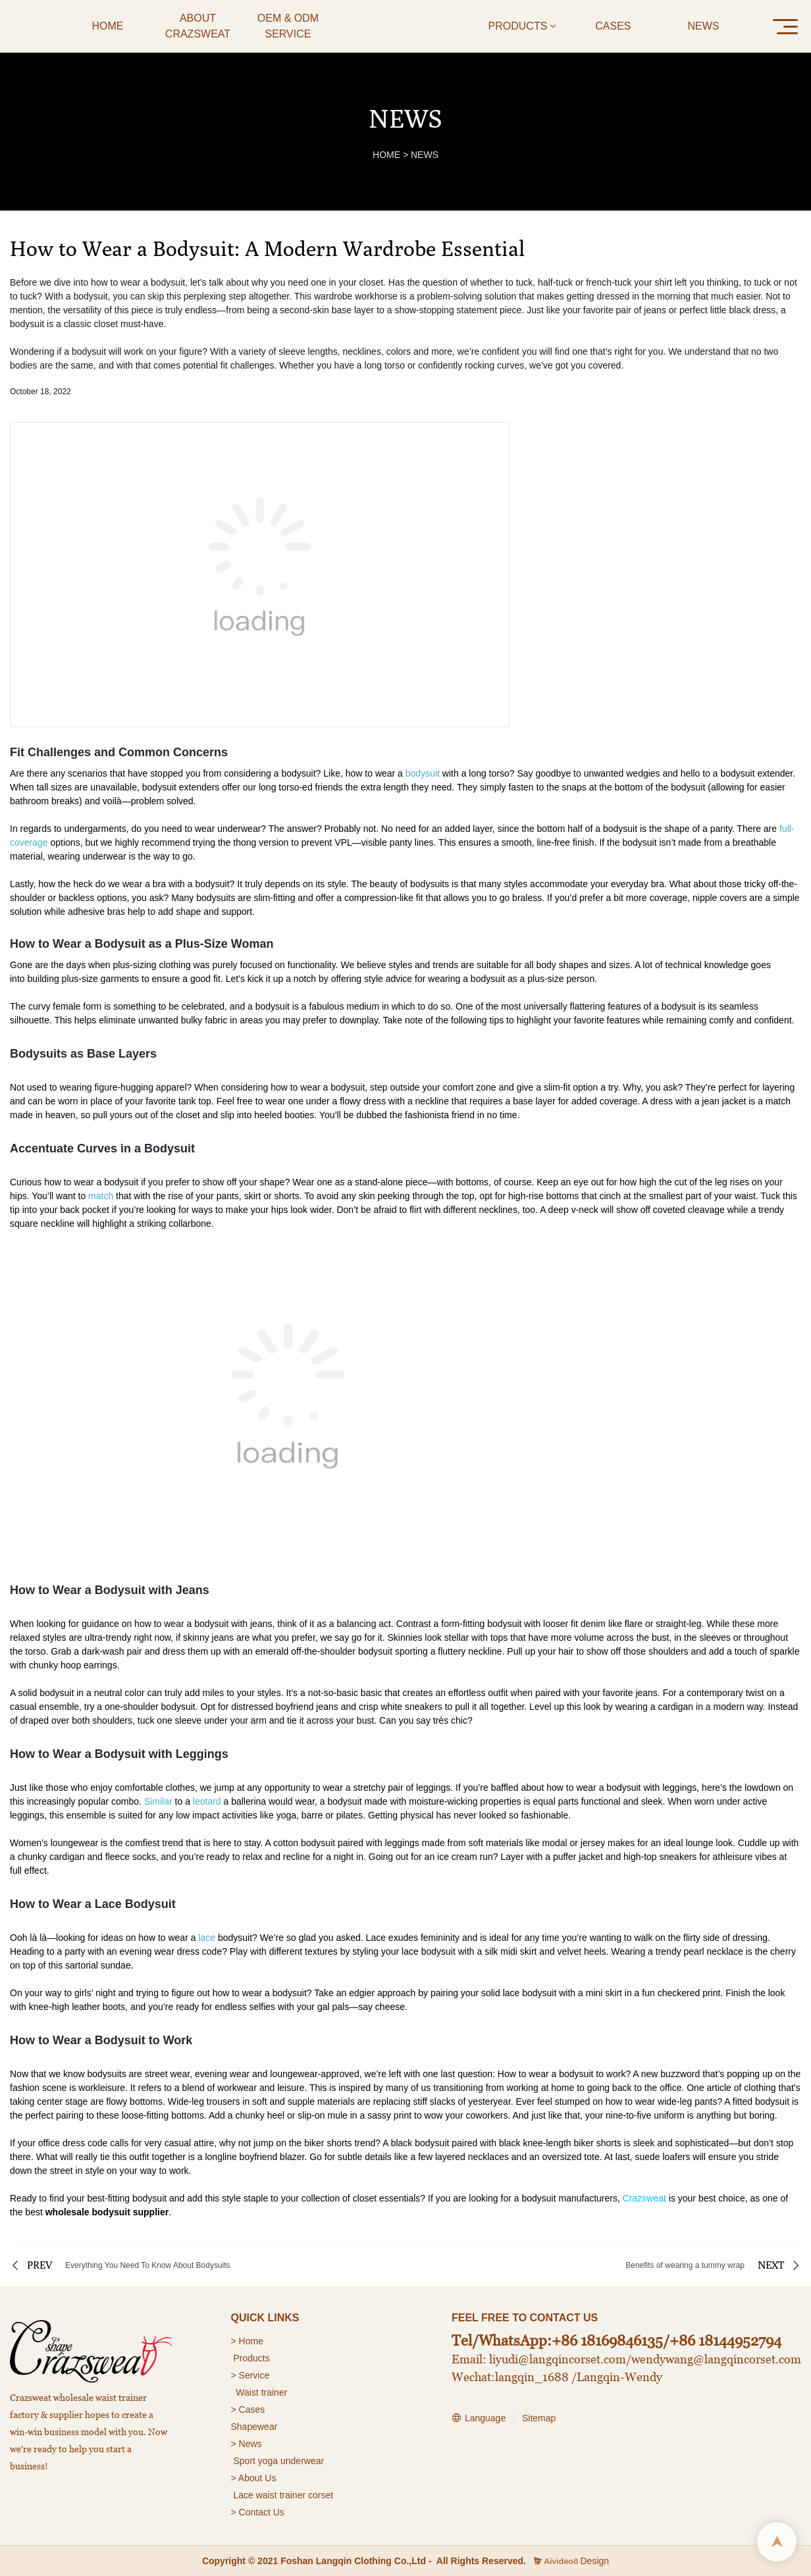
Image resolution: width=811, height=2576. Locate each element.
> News (246, 2443)
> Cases (248, 2409)
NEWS (424, 154)
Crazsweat (644, 2198)
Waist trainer (261, 2392)
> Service (250, 2375)
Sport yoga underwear (278, 2461)
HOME (386, 154)
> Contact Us (257, 2512)
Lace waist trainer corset (283, 2495)
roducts (255, 2358)
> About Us (253, 2478)
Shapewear (254, 2426)
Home (252, 2341)
